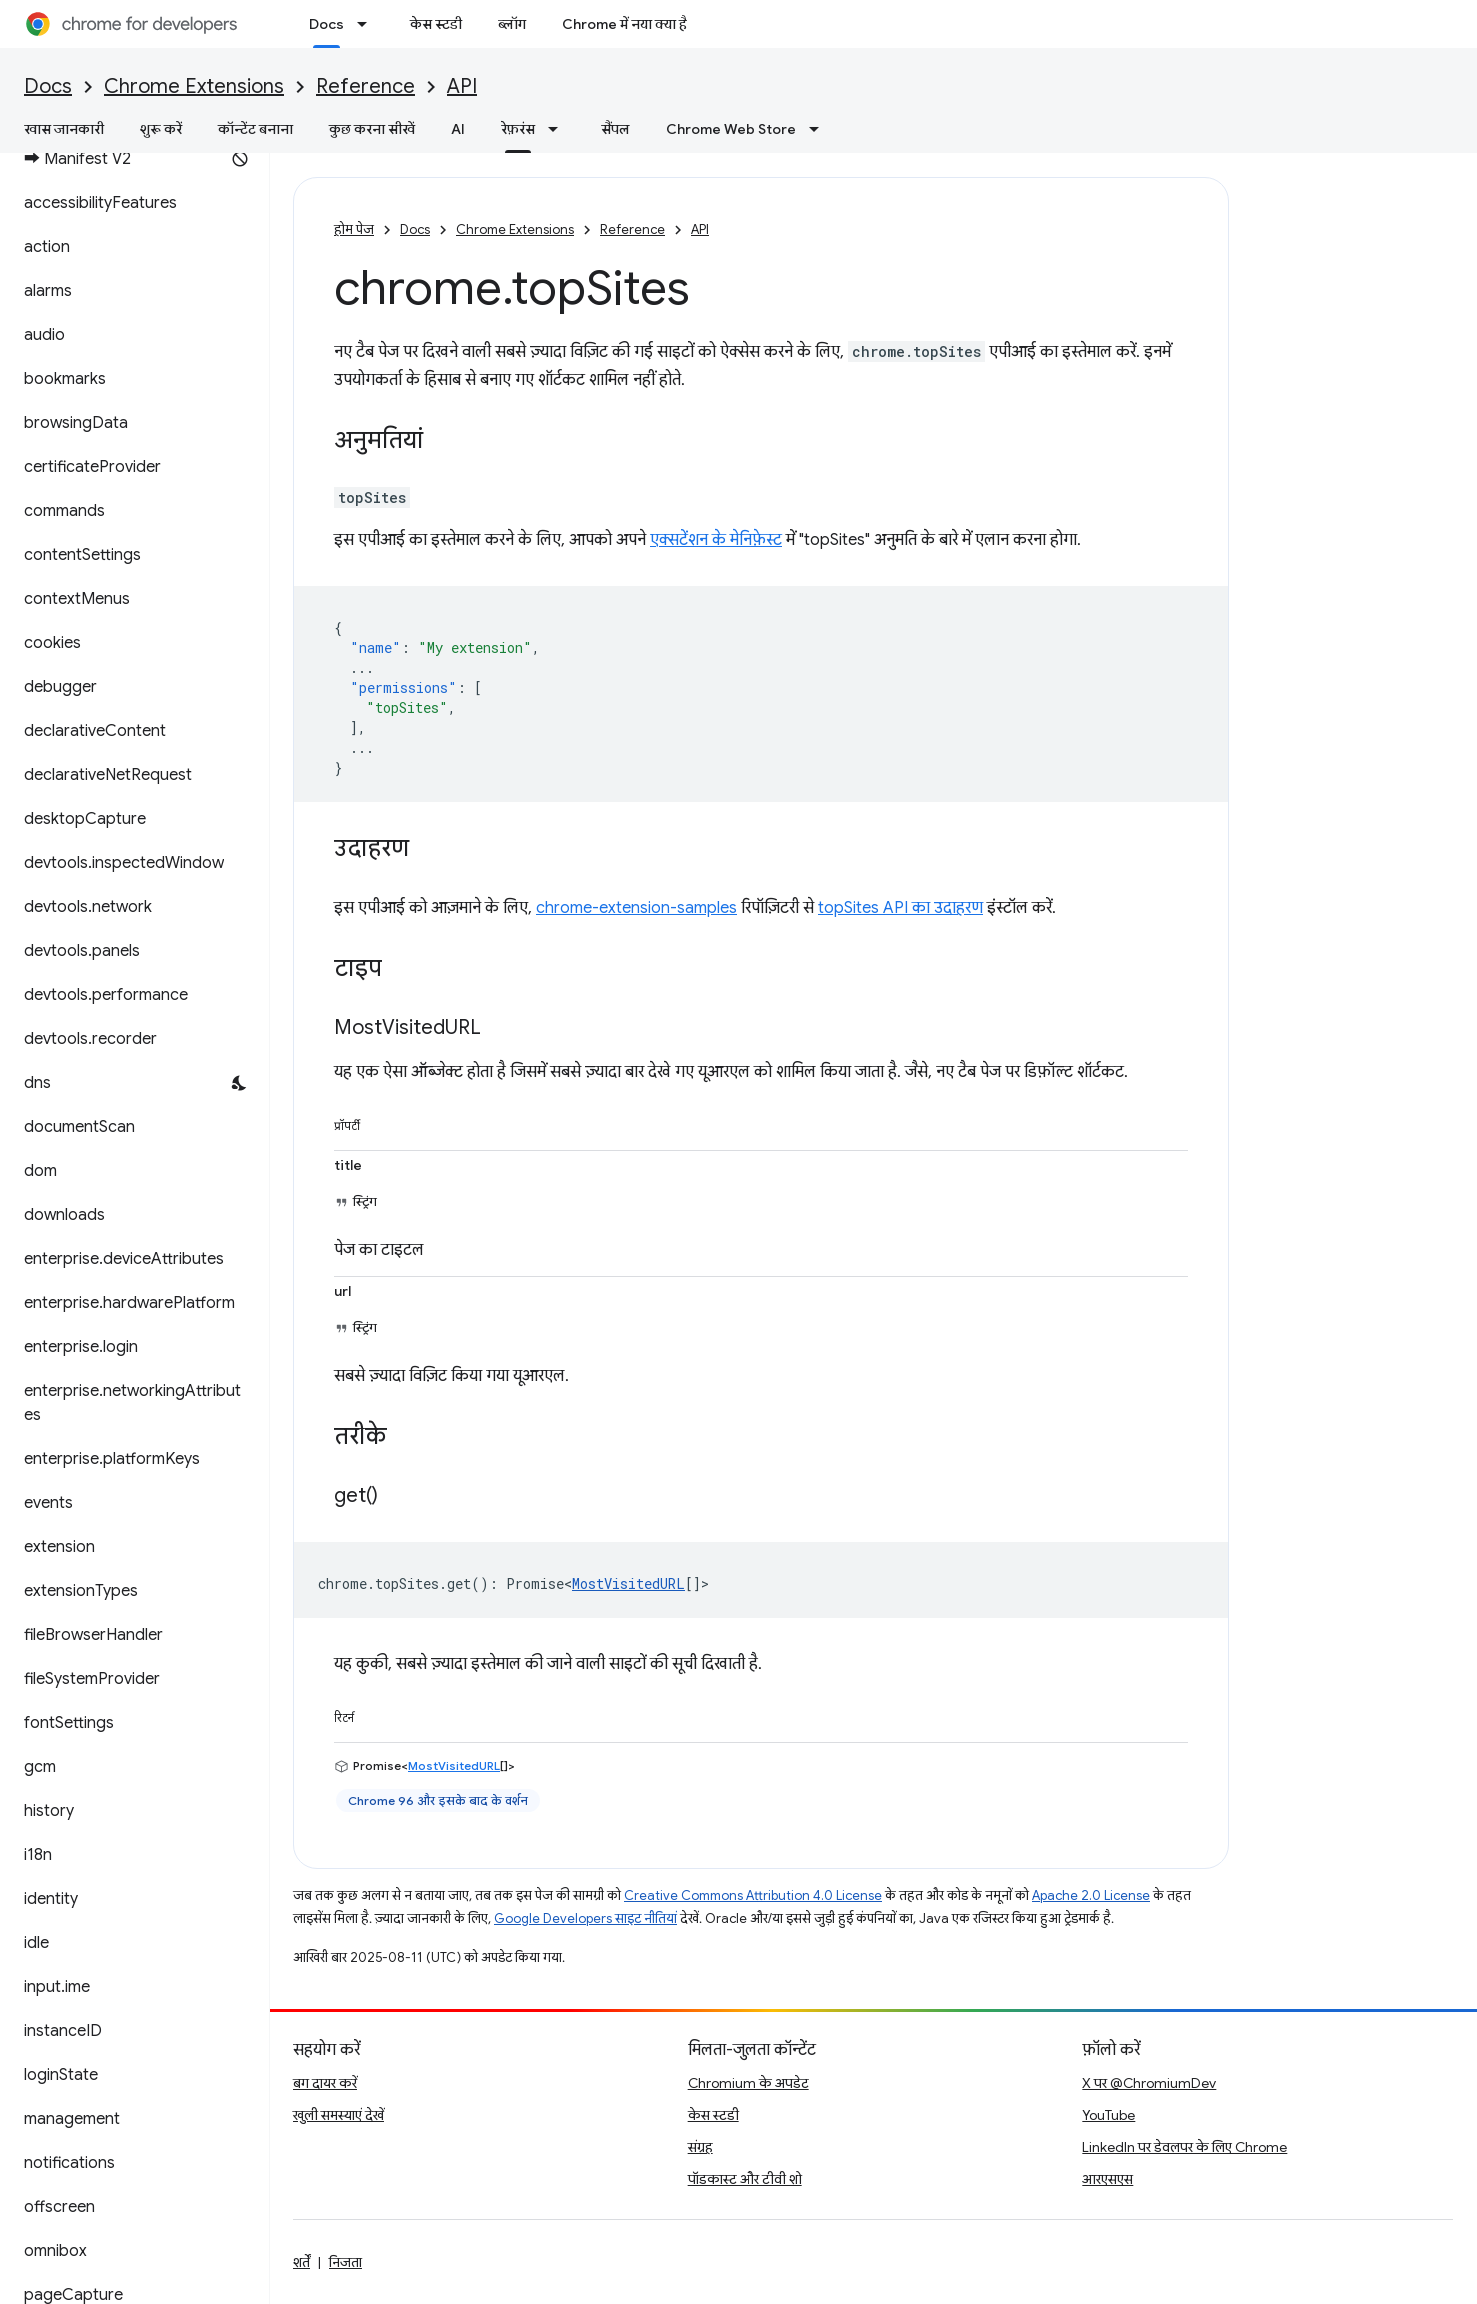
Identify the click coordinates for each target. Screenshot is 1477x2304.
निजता (345, 2262)
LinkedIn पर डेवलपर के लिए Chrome (1184, 2147)
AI (458, 129)
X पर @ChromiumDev (1149, 2083)
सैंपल (615, 129)
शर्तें (301, 2262)
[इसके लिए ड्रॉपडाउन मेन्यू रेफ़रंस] (559, 129)
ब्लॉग (512, 24)
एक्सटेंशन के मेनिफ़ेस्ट (716, 540)
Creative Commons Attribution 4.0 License (753, 1895)
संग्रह (700, 2147)
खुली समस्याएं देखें (338, 2115)
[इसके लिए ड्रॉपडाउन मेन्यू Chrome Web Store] (820, 129)
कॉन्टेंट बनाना (255, 129)
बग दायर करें (325, 2083)
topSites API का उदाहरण (900, 908)
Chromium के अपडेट (748, 2083)
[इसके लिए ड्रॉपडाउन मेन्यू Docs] (368, 24)
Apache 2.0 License (1091, 1895)
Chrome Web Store (731, 129)
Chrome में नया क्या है (624, 24)
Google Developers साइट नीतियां (585, 1918)
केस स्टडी (436, 24)
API (462, 86)
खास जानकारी (64, 129)
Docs (48, 86)
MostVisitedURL (628, 1583)
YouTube (1108, 2115)
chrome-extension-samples (636, 908)
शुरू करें (161, 129)
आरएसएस (1107, 2179)
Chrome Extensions (194, 86)
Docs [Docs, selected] (326, 24)
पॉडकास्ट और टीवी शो (745, 2179)
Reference (365, 86)
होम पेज (354, 229)
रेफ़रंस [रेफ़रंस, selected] (518, 129)
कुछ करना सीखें (372, 129)
